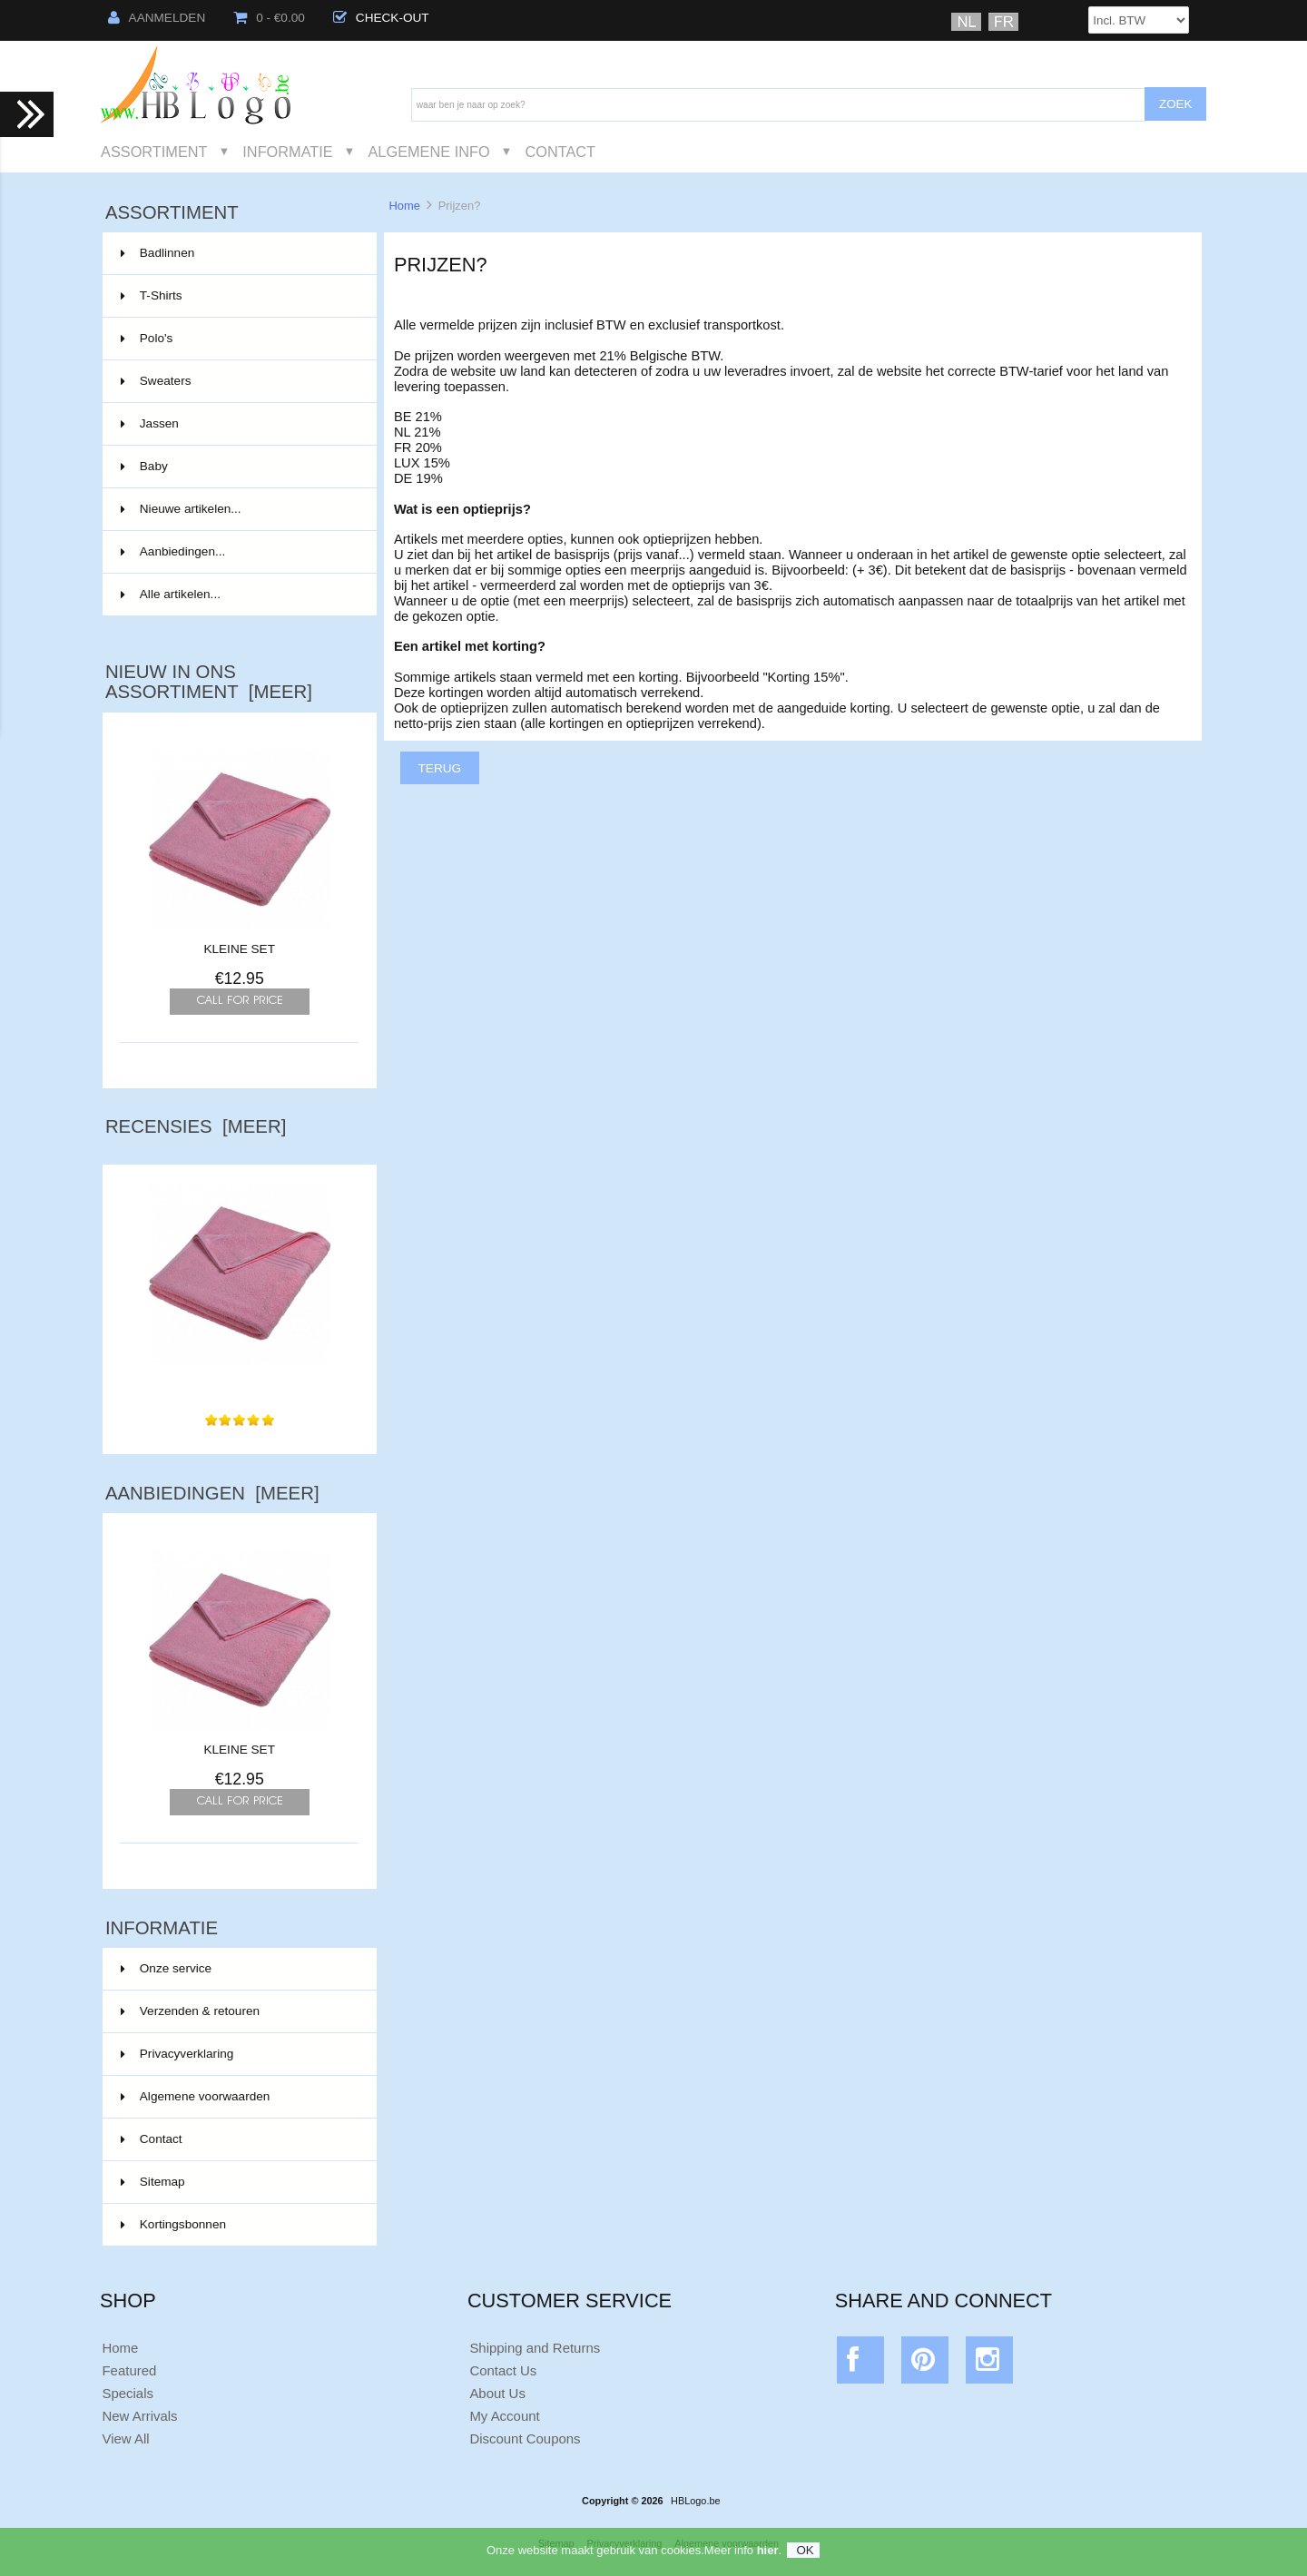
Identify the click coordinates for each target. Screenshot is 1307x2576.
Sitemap (153, 2181)
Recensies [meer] (195, 1126)
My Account (504, 2416)
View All (125, 2438)
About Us (497, 2393)
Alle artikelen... (171, 594)
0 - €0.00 (269, 18)
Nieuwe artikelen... (181, 509)
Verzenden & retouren (190, 2011)
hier (768, 2557)
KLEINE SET (239, 949)
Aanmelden (157, 18)
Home (403, 205)
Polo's (238, 339)
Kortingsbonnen (173, 2224)
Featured (129, 2370)
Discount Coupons (524, 2438)
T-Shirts (238, 296)
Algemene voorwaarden (195, 2096)
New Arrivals (139, 2416)
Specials (127, 2393)
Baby (238, 467)
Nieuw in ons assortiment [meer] (208, 682)
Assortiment (154, 151)
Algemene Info (428, 151)
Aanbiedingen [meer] (212, 1493)
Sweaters (238, 381)
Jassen (238, 424)
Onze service (166, 1968)
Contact (560, 151)
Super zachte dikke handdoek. (239, 1376)
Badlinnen (238, 253)
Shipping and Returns (534, 2347)
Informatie (287, 151)
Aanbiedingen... (173, 551)
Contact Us (502, 2370)
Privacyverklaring (177, 2053)
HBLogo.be (695, 2500)
